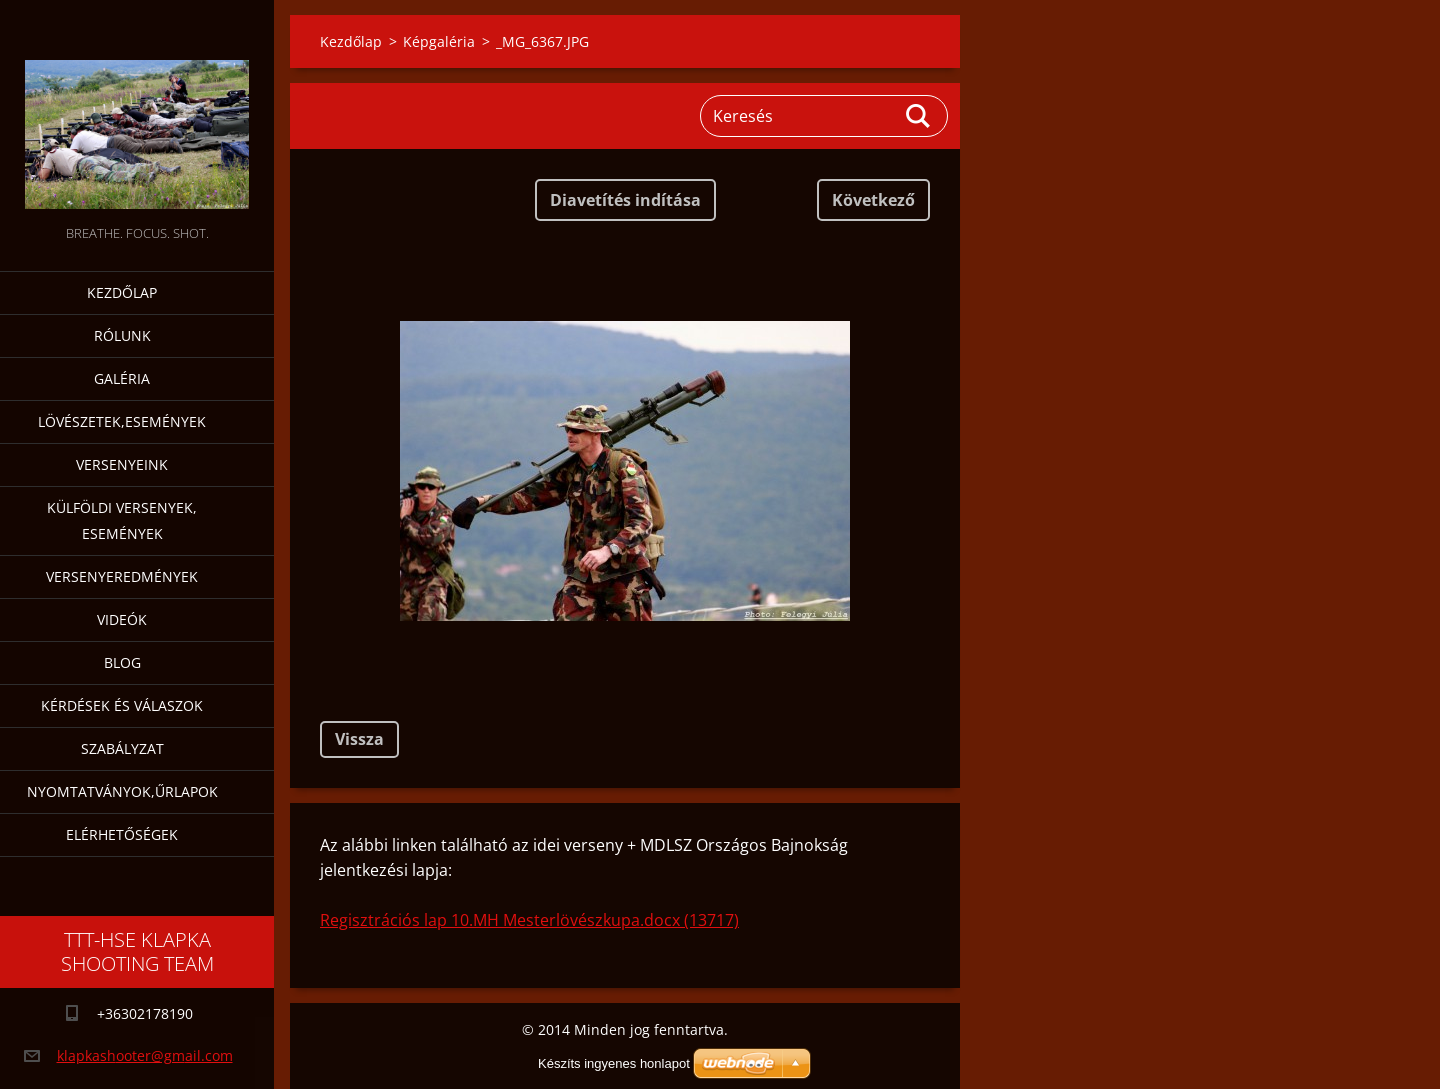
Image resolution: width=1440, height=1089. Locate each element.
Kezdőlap (122, 292)
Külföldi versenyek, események (122, 520)
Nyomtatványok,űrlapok (122, 791)
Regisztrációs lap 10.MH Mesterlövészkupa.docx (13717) (529, 920)
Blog (122, 662)
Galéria (122, 378)
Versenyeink (122, 464)
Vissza (359, 739)
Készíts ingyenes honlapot (614, 1063)
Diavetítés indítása (625, 200)
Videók (122, 619)
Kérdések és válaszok (122, 705)
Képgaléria (439, 41)
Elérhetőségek (122, 834)
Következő (873, 200)
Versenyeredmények (122, 576)
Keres (919, 116)
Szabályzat (122, 748)
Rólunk (122, 335)
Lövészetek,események (122, 421)
